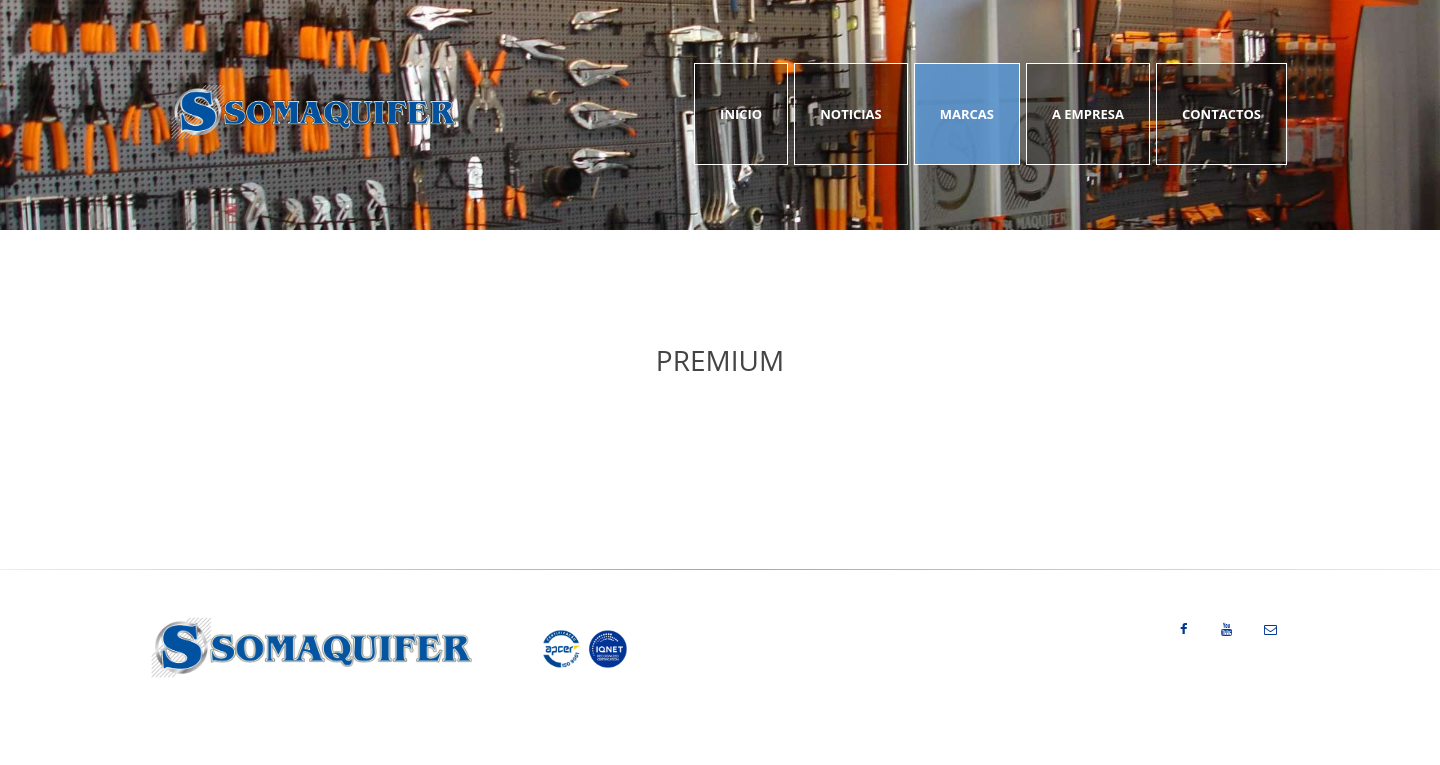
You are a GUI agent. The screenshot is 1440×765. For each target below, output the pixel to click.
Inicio (741, 114)
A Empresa (1088, 114)
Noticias (850, 114)
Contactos (1221, 114)
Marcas (967, 114)
